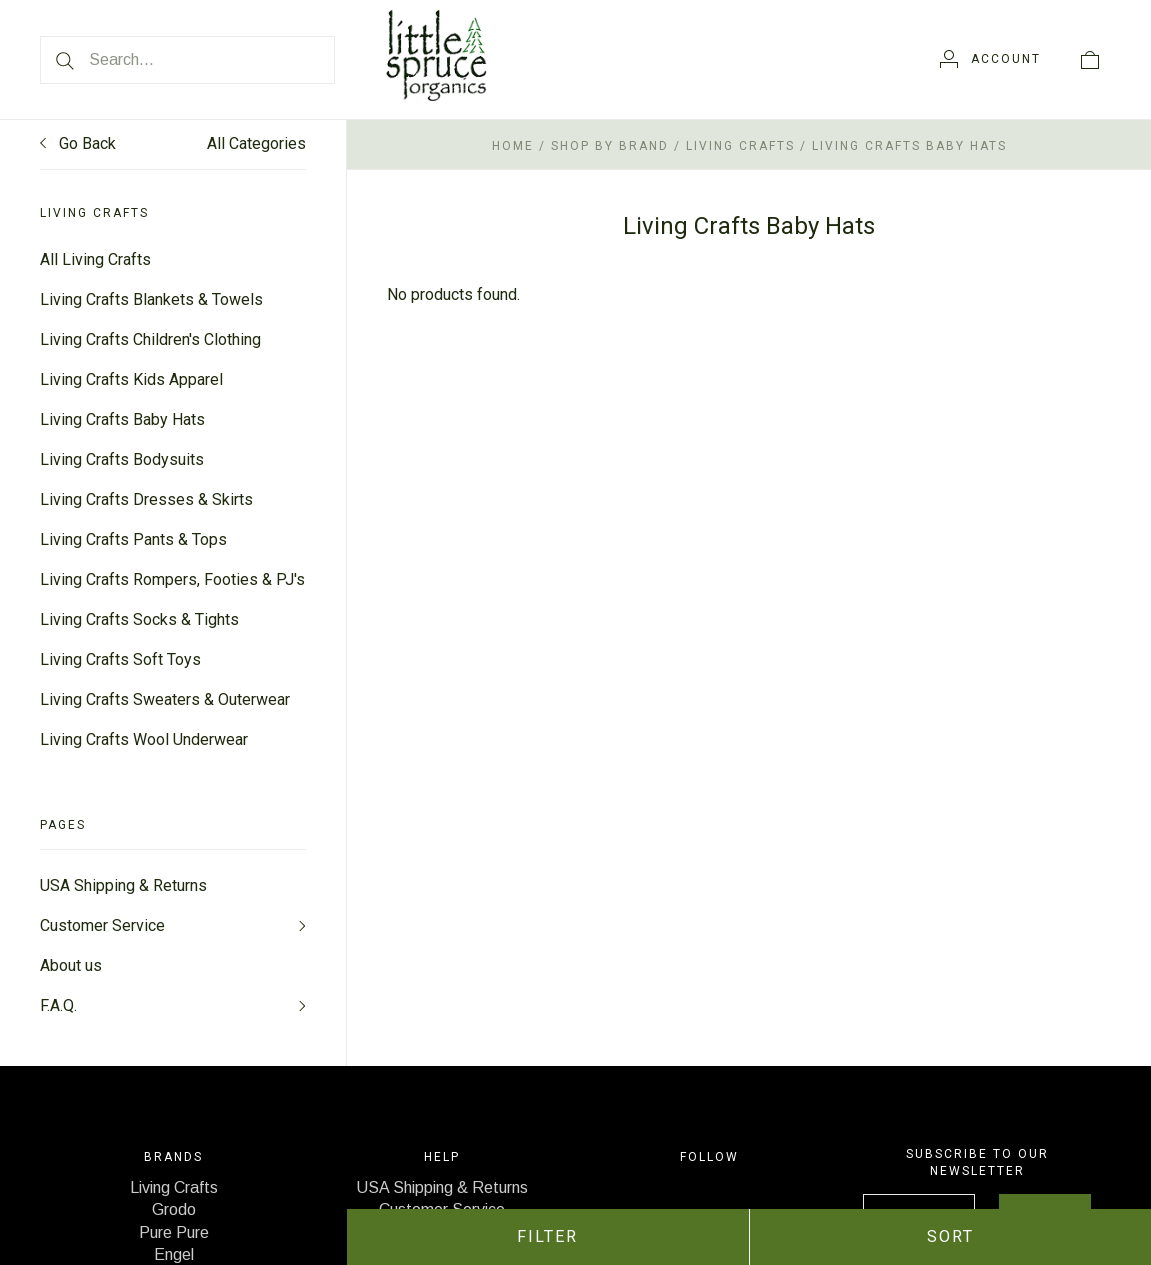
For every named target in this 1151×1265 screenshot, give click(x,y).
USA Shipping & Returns (123, 885)
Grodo (174, 1209)
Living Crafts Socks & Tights (139, 619)
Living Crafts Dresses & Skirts (146, 499)
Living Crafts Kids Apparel (131, 379)
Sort (950, 1236)
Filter (547, 1236)
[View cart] (1090, 59)
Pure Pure (174, 1232)
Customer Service (102, 925)
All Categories (256, 143)
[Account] (990, 59)
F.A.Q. (58, 1005)
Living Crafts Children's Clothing (150, 339)
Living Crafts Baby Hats (122, 419)
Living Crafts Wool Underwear (144, 739)
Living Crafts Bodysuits (122, 459)
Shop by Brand (610, 146)
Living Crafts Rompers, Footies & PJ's (172, 579)
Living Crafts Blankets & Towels (151, 299)
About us (71, 965)
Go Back (78, 144)
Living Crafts (740, 146)
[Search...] (187, 60)
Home (513, 146)
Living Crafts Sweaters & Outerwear (165, 699)
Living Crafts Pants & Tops (133, 539)
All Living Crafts (95, 259)
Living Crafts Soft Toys (120, 659)
